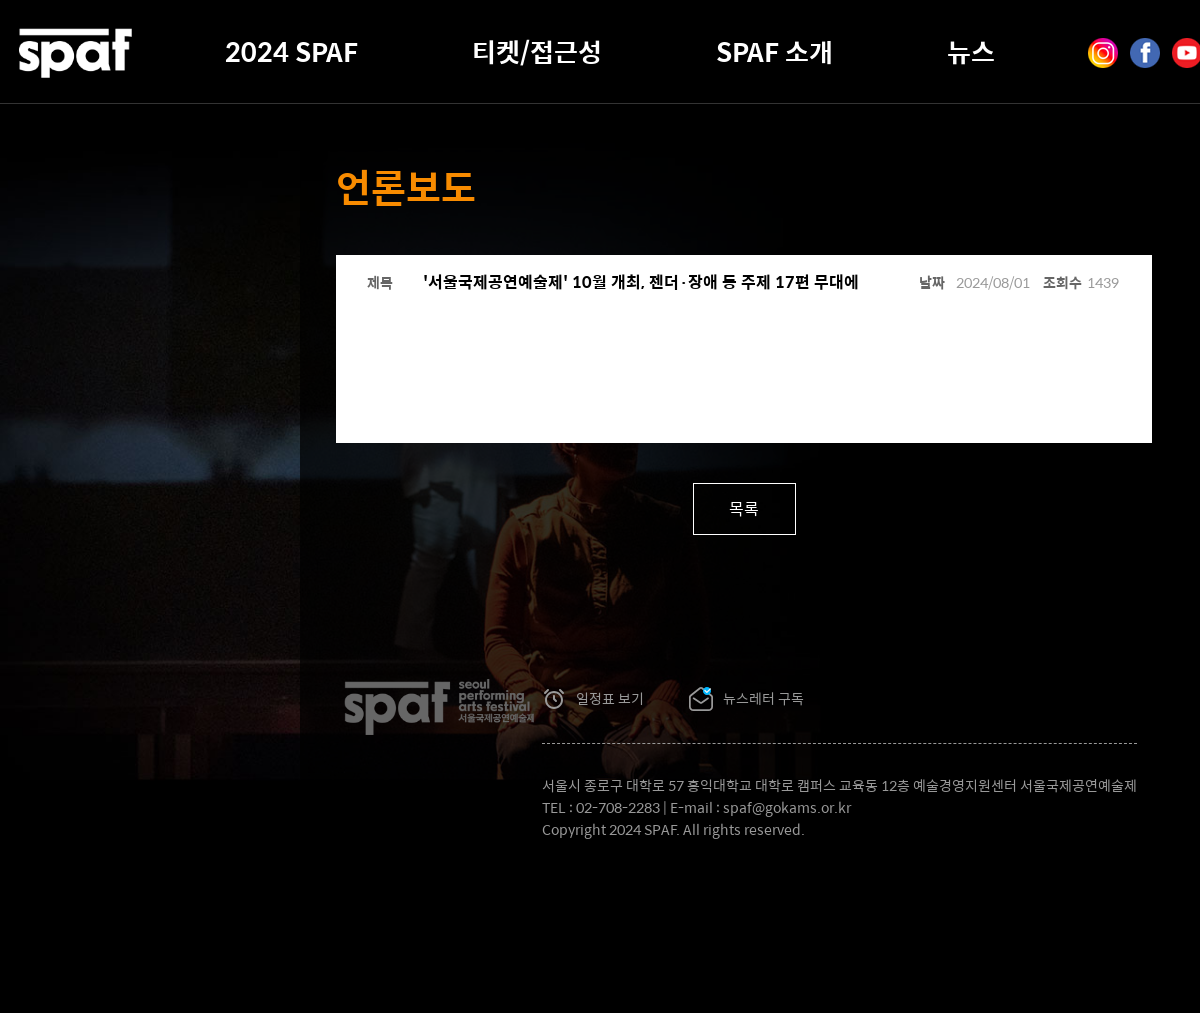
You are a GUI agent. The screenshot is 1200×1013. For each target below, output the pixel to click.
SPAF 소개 (774, 51)
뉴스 (971, 51)
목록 (744, 508)
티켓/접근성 (537, 51)
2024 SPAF (291, 51)
